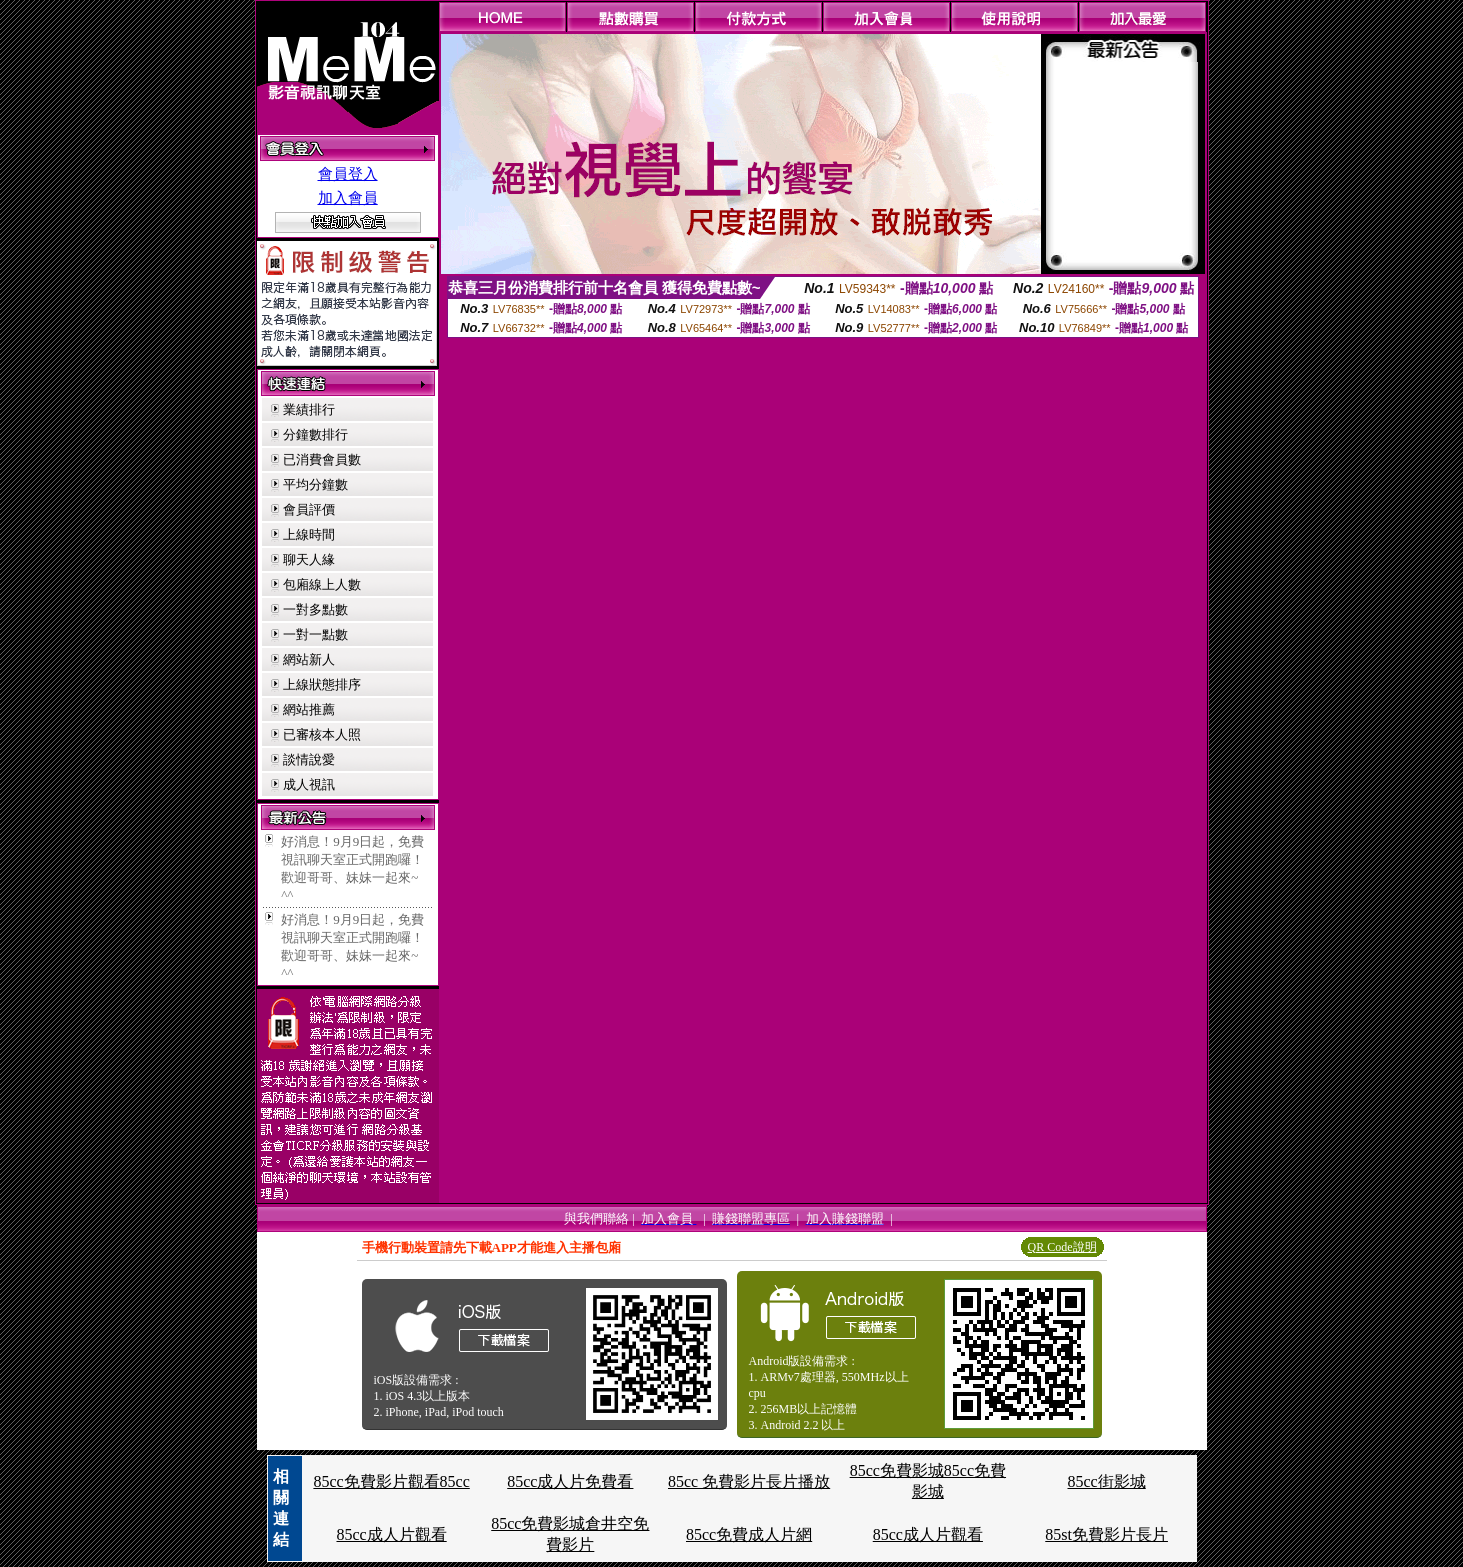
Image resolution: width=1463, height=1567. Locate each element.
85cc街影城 (1107, 1481)
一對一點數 (315, 634)
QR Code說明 (1062, 1247)
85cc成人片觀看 (391, 1534)
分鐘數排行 (315, 434)
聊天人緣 (309, 559)
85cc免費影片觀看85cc (391, 1481)
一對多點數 (315, 609)
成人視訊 (309, 784)
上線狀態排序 (322, 684)
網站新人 (309, 659)
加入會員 (348, 198)
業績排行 (309, 409)
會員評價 (309, 509)
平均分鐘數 (315, 484)
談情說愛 (309, 759)
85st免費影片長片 (1106, 1534)
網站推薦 (309, 709)
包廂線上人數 (322, 584)
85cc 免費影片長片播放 (749, 1481)
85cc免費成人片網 (749, 1534)
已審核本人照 (322, 734)
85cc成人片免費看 (570, 1481)
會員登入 (348, 174)
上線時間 (309, 534)
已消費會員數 (322, 459)
